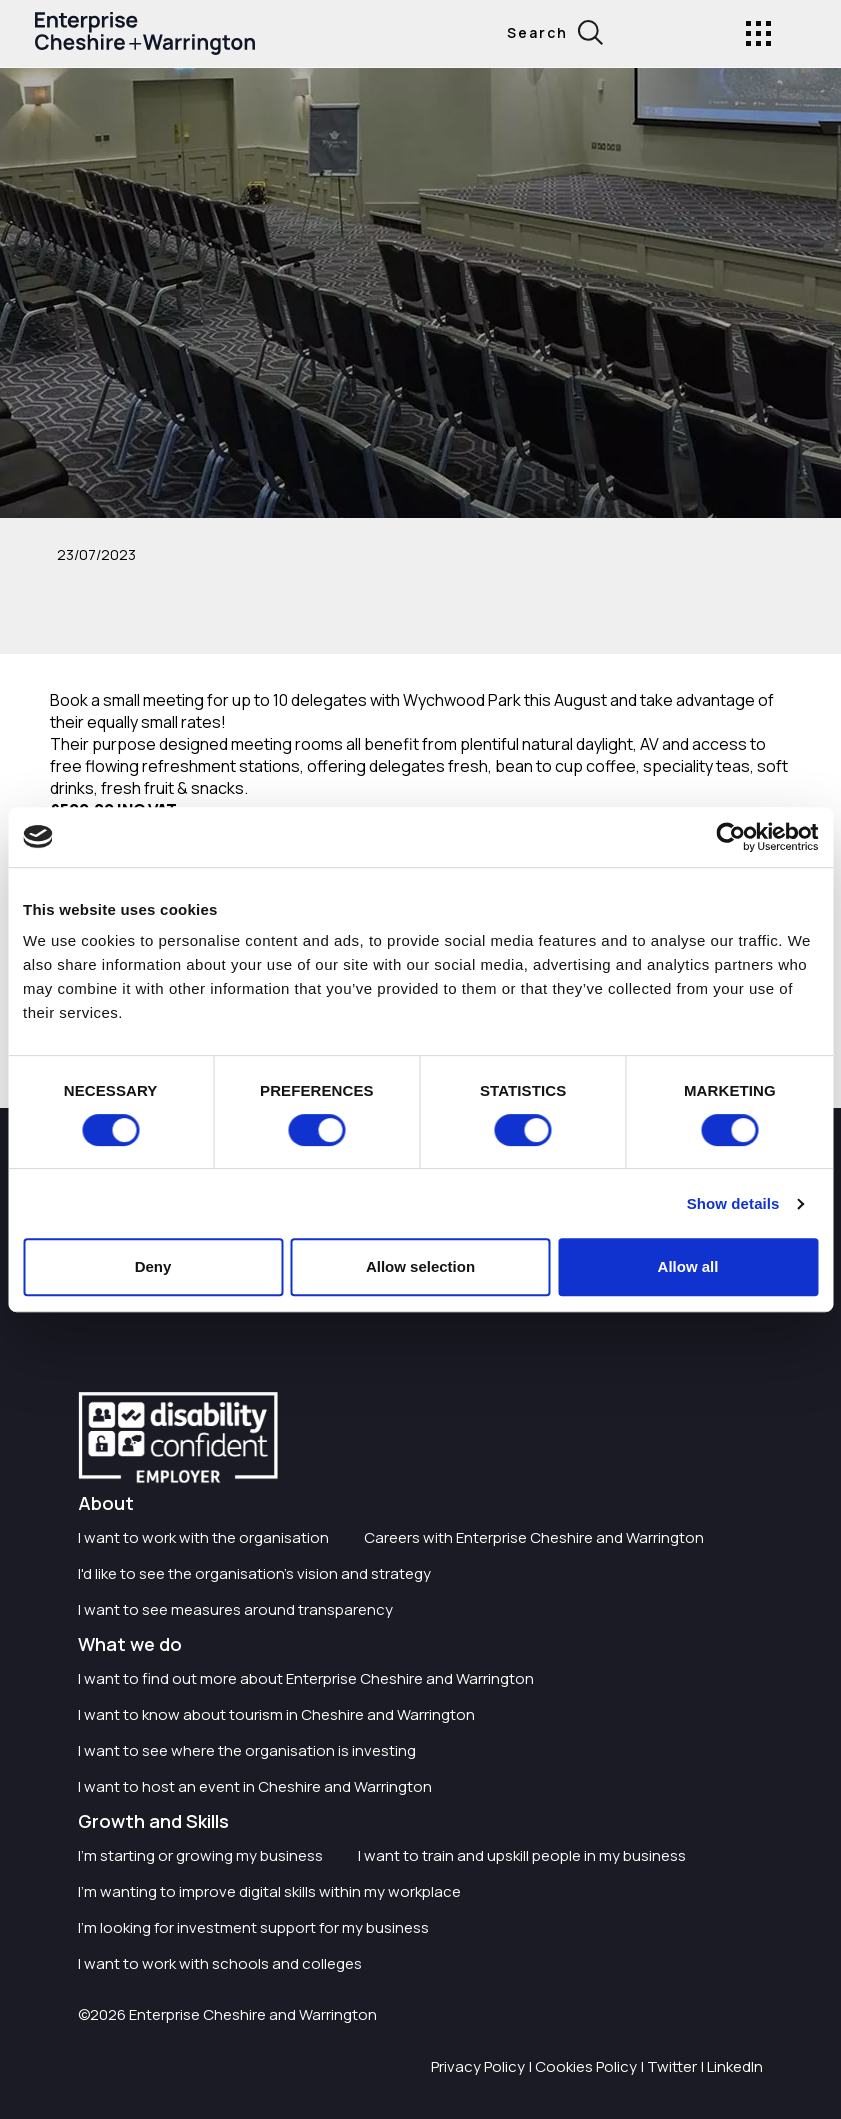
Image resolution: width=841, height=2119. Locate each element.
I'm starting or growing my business (200, 1855)
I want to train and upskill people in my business (522, 1855)
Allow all (688, 1266)
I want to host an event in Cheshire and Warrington (255, 1786)
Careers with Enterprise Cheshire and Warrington (534, 1537)
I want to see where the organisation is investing (247, 1750)
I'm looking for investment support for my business (253, 1927)
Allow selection (420, 1266)
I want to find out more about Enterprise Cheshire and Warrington (306, 1678)
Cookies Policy (586, 2066)
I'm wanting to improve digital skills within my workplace (269, 1891)
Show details (733, 1203)
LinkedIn (735, 2066)
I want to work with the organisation (203, 1537)
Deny (153, 1266)
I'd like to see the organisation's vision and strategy (254, 1573)
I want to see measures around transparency (235, 1609)
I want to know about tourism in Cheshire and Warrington (276, 1714)
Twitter (672, 2066)
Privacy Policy (478, 2066)
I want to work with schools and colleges (220, 1963)
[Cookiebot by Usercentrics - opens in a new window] (730, 837)
